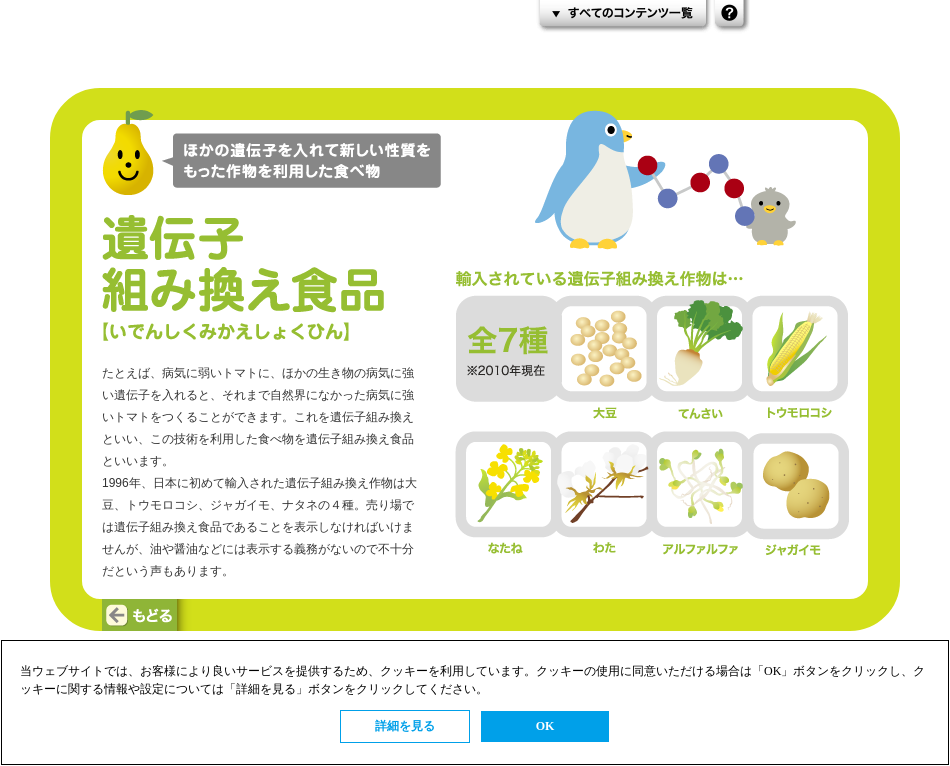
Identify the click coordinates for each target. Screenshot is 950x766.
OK (545, 726)
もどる (148, 615)
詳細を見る (405, 726)
